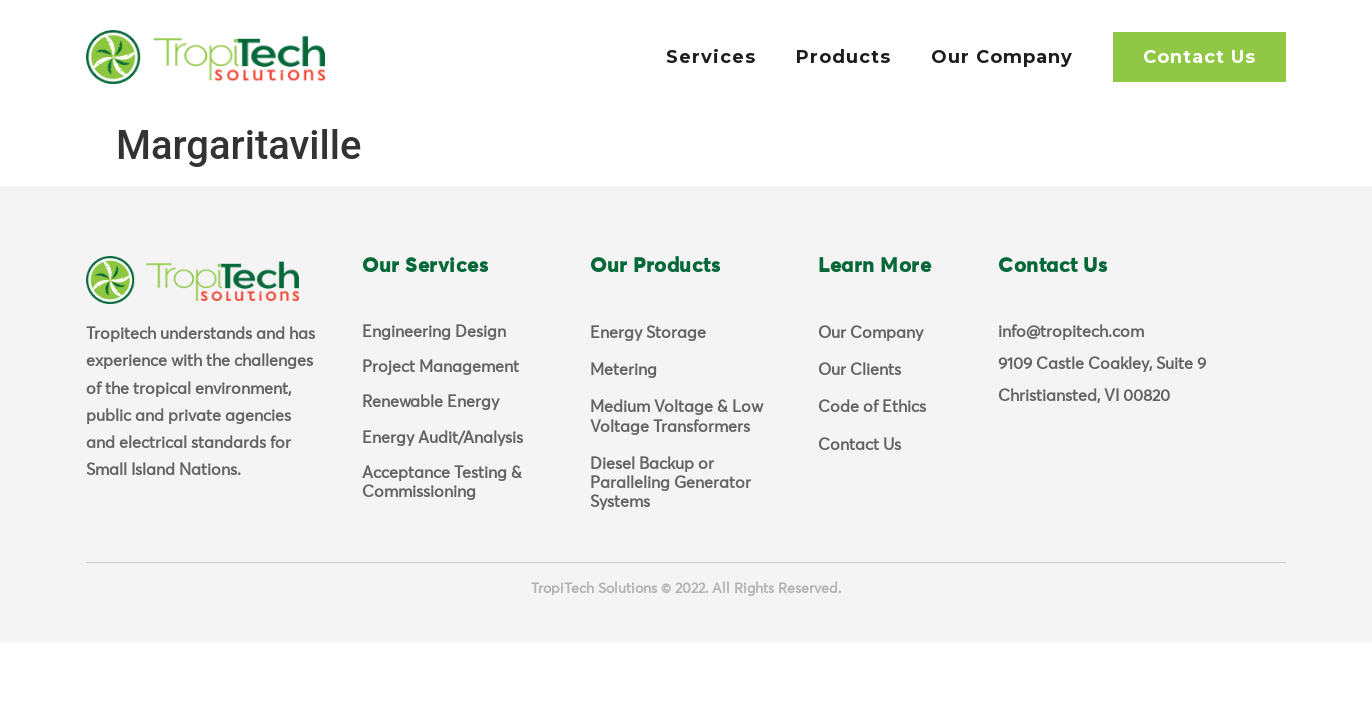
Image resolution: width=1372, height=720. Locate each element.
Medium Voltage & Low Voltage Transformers (676, 416)
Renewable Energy (430, 402)
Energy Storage (648, 333)
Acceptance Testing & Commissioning (442, 482)
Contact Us (1199, 57)
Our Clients (859, 370)
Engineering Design (434, 332)
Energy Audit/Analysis (442, 438)
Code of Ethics (872, 407)
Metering (623, 370)
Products (843, 57)
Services (711, 57)
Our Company (1002, 57)
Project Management (440, 367)
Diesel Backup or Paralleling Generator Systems (670, 483)
